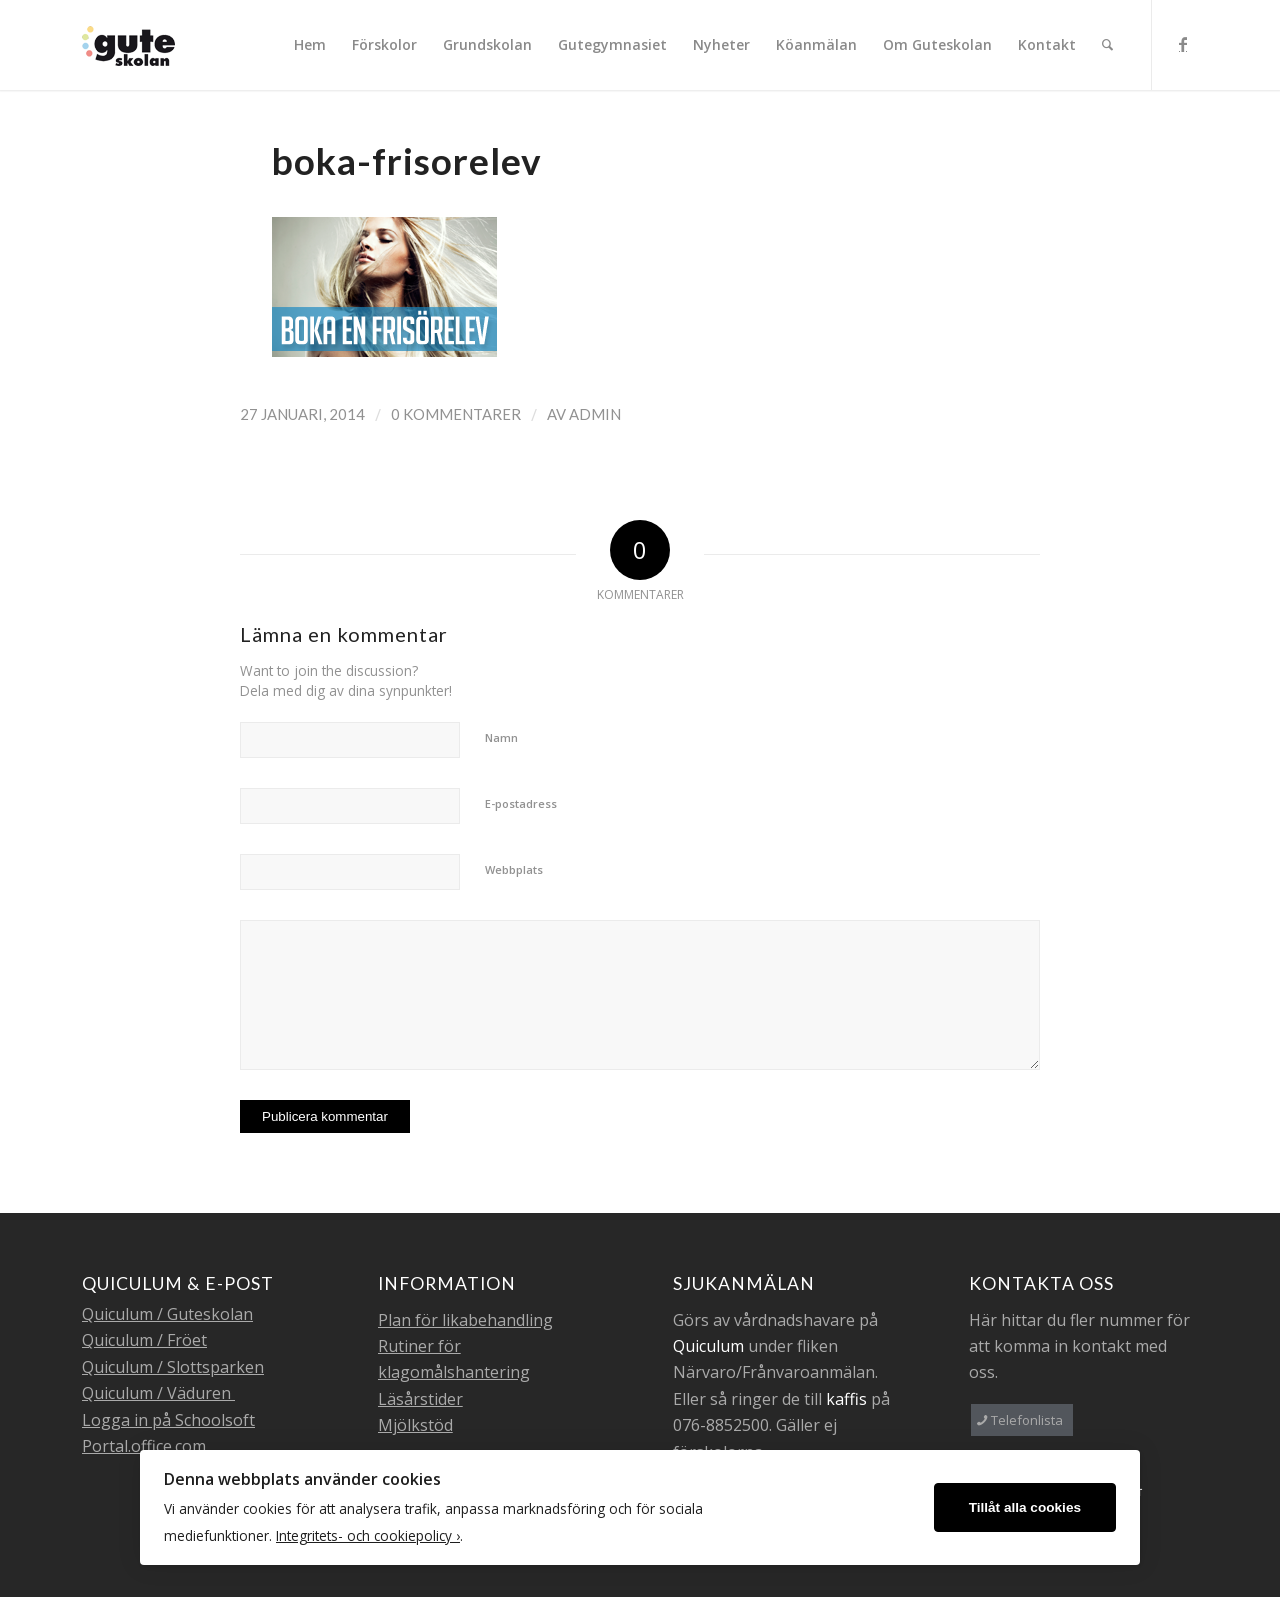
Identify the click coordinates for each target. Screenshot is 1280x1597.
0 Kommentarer (456, 414)
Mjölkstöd (415, 1425)
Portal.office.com (144, 1446)
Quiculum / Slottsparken (173, 1367)
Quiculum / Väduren (158, 1393)
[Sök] (1107, 45)
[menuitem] (310, 45)
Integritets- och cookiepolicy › (368, 1535)
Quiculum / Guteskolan (167, 1314)
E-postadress (521, 803)
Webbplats (514, 869)
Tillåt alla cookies (1025, 1507)
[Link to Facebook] (1183, 44)
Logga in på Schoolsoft (168, 1420)
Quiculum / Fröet (144, 1340)
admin (595, 414)
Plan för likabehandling (465, 1320)
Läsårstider (420, 1399)
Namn (501, 737)
